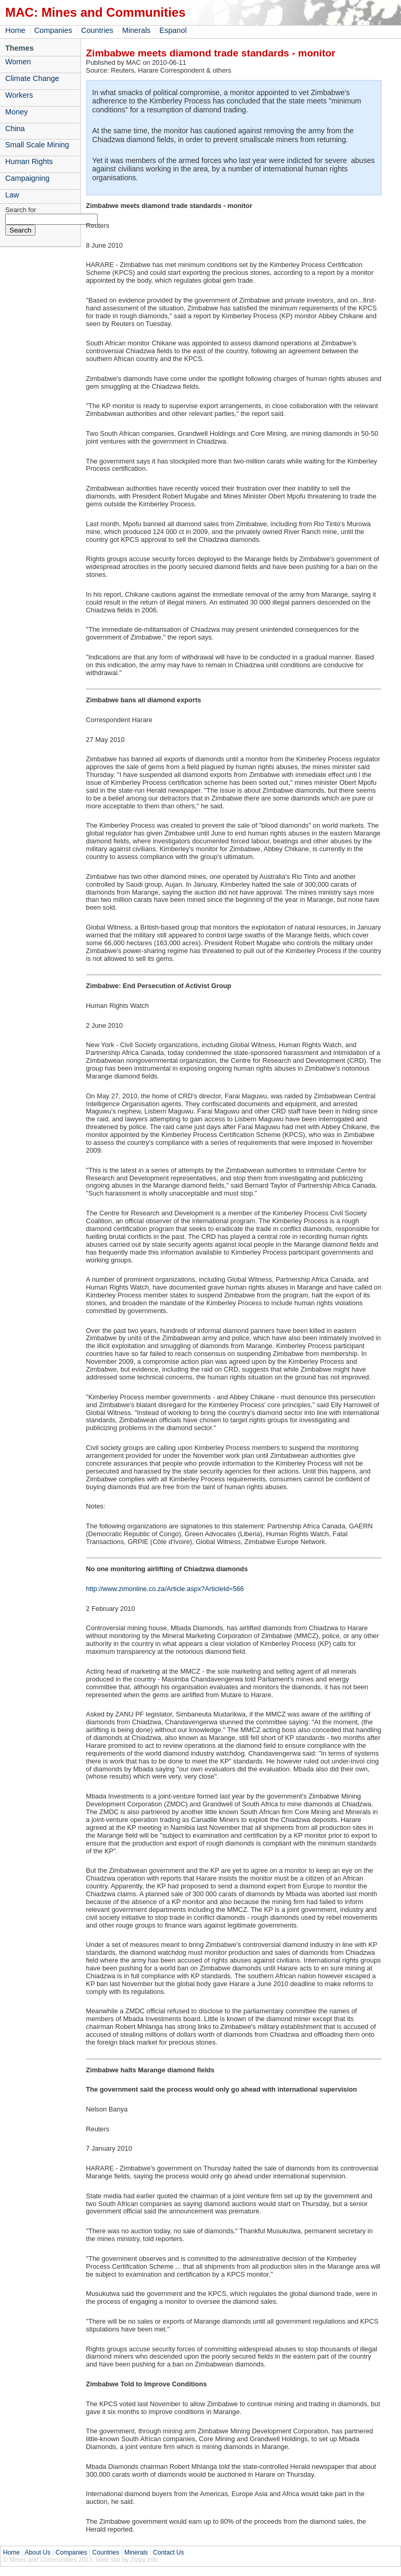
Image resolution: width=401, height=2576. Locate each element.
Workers (19, 95)
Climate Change (32, 78)
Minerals (136, 30)
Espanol (172, 30)
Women (18, 61)
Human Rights (29, 161)
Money (16, 112)
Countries (97, 30)
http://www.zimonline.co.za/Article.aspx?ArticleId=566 (165, 1589)
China (15, 128)
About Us (37, 2552)
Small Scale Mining (37, 145)
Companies (53, 30)
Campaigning (27, 178)
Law (12, 195)
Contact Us (168, 2552)
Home (15, 30)
